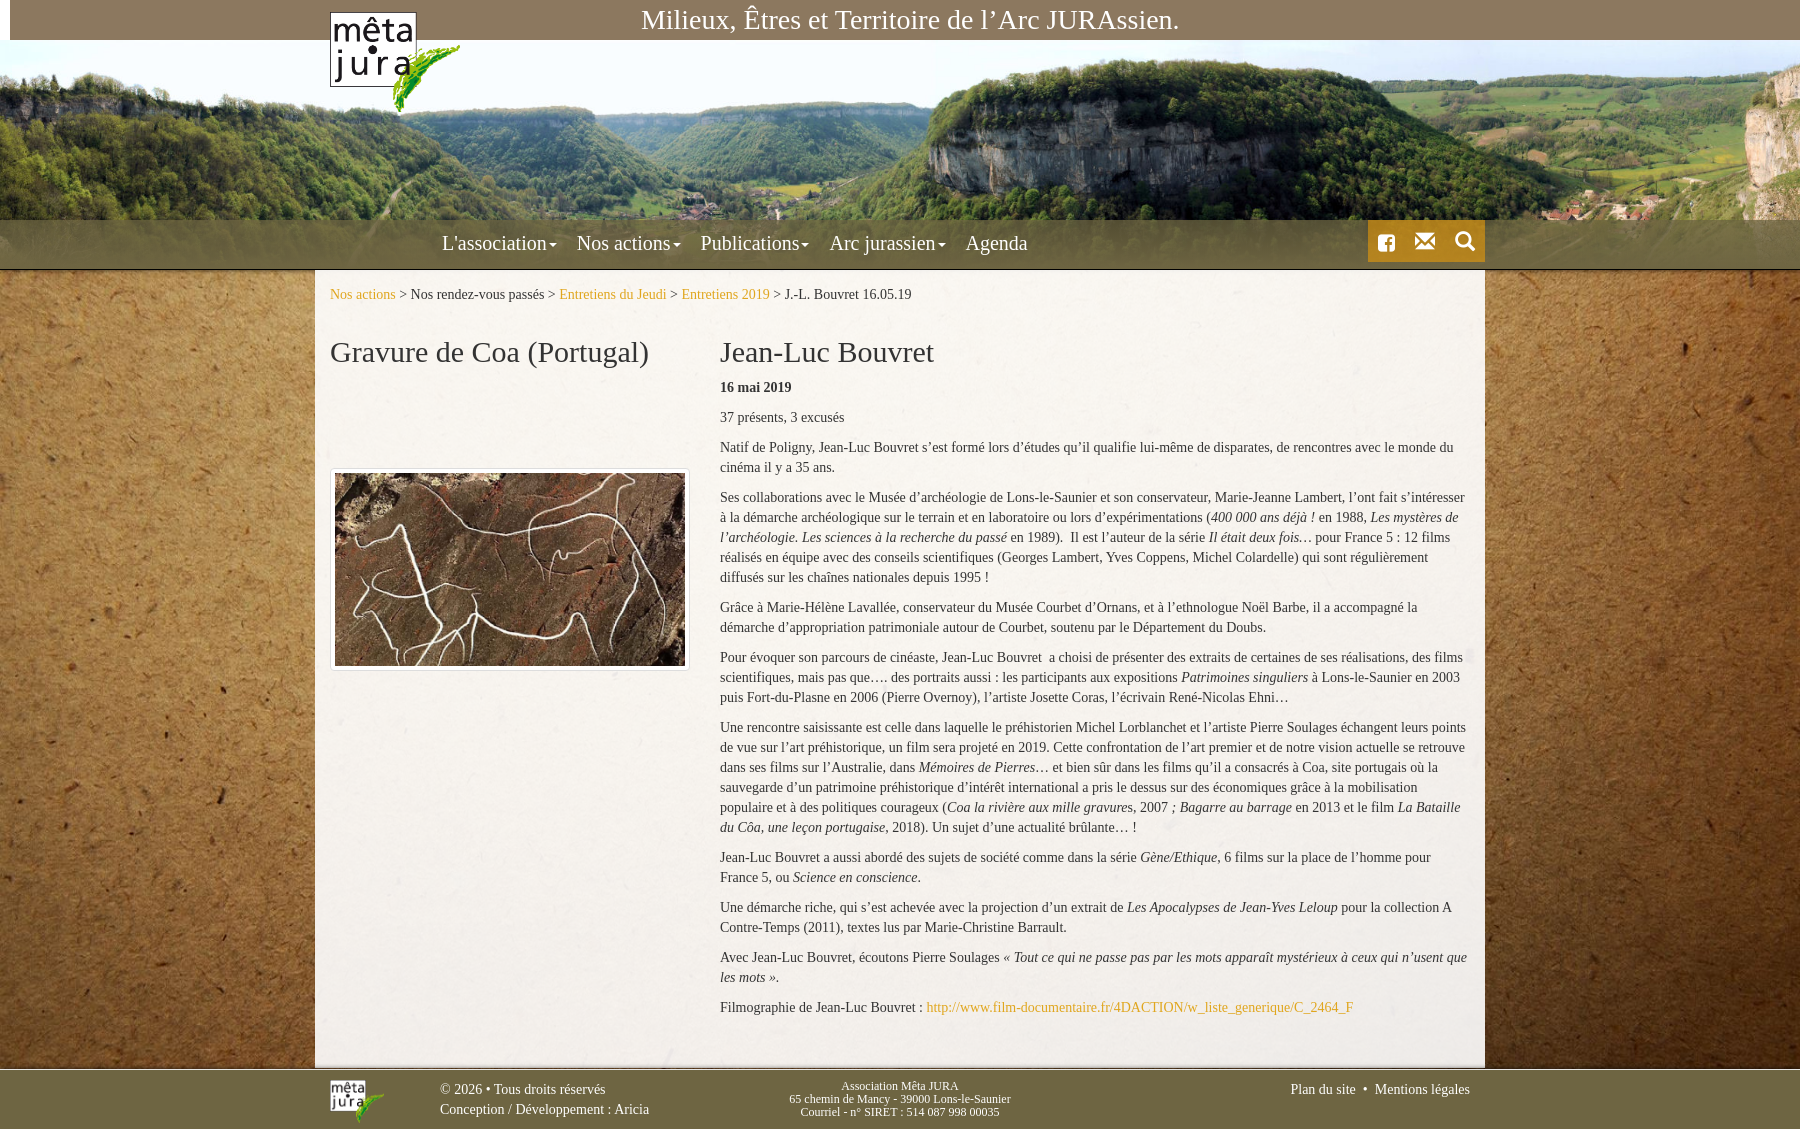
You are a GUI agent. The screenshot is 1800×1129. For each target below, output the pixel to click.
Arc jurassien (800, 243)
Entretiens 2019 (725, 294)
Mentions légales (1422, 1089)
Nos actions (542, 243)
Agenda (910, 243)
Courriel (820, 1112)
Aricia (631, 1109)
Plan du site (1322, 1089)
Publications (668, 243)
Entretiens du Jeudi (612, 294)
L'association (412, 243)
